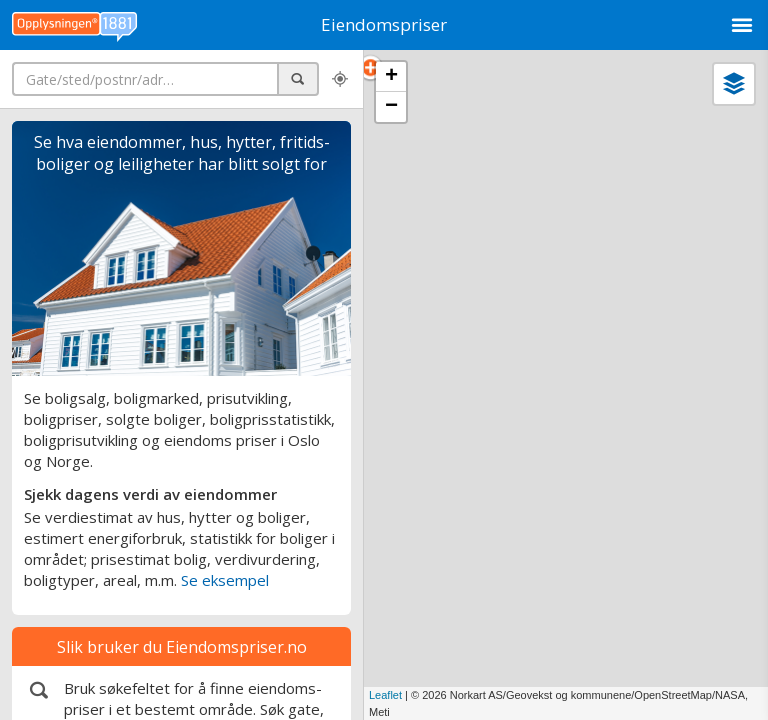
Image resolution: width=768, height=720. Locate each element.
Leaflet (385, 695)
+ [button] (391, 77)
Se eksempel (225, 580)
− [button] (391, 107)
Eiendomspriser (384, 24)
